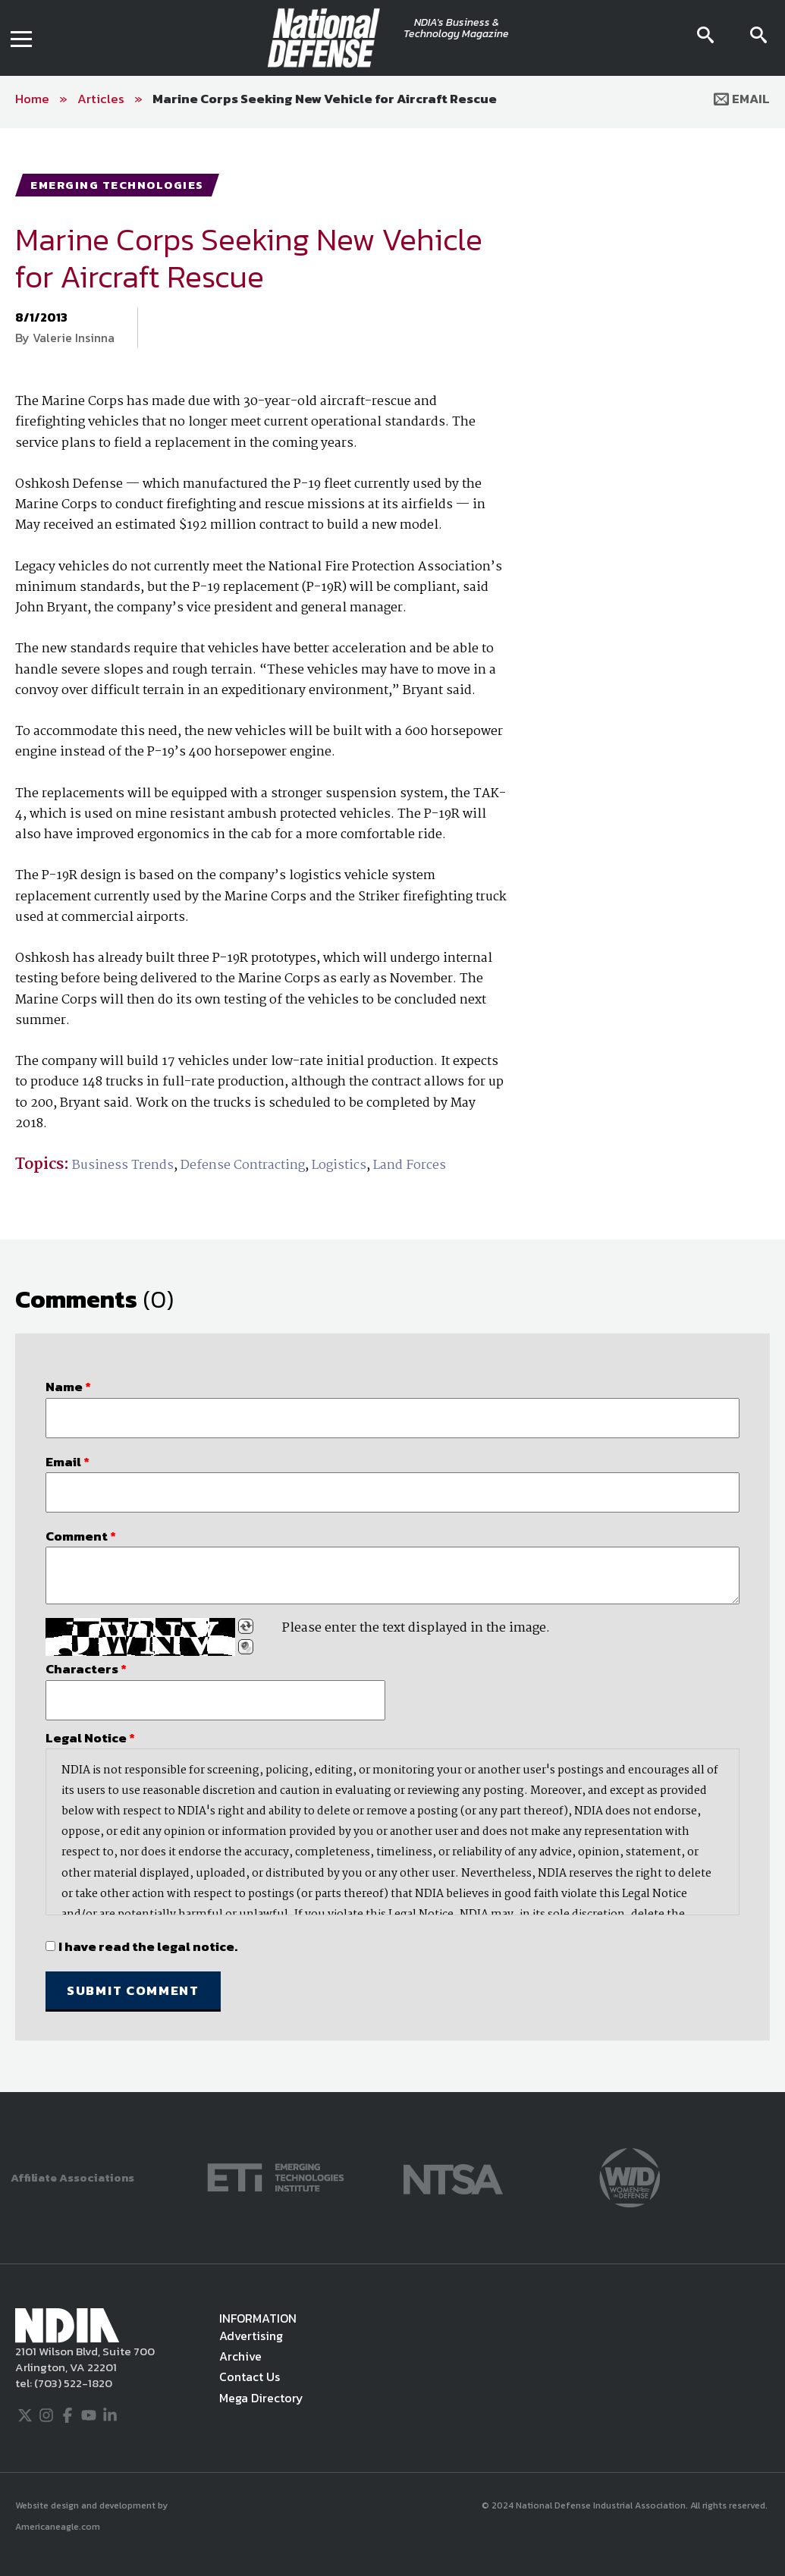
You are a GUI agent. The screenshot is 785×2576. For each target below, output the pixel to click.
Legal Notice (90, 1738)
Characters (86, 1669)
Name (68, 1386)
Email (742, 98)
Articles (100, 98)
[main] (392, 1110)
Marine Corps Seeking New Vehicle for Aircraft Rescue (324, 98)
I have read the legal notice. (147, 1946)
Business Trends (123, 1165)
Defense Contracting (243, 1165)
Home (32, 98)
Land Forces (409, 1165)
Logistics (339, 1165)
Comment (81, 1536)
